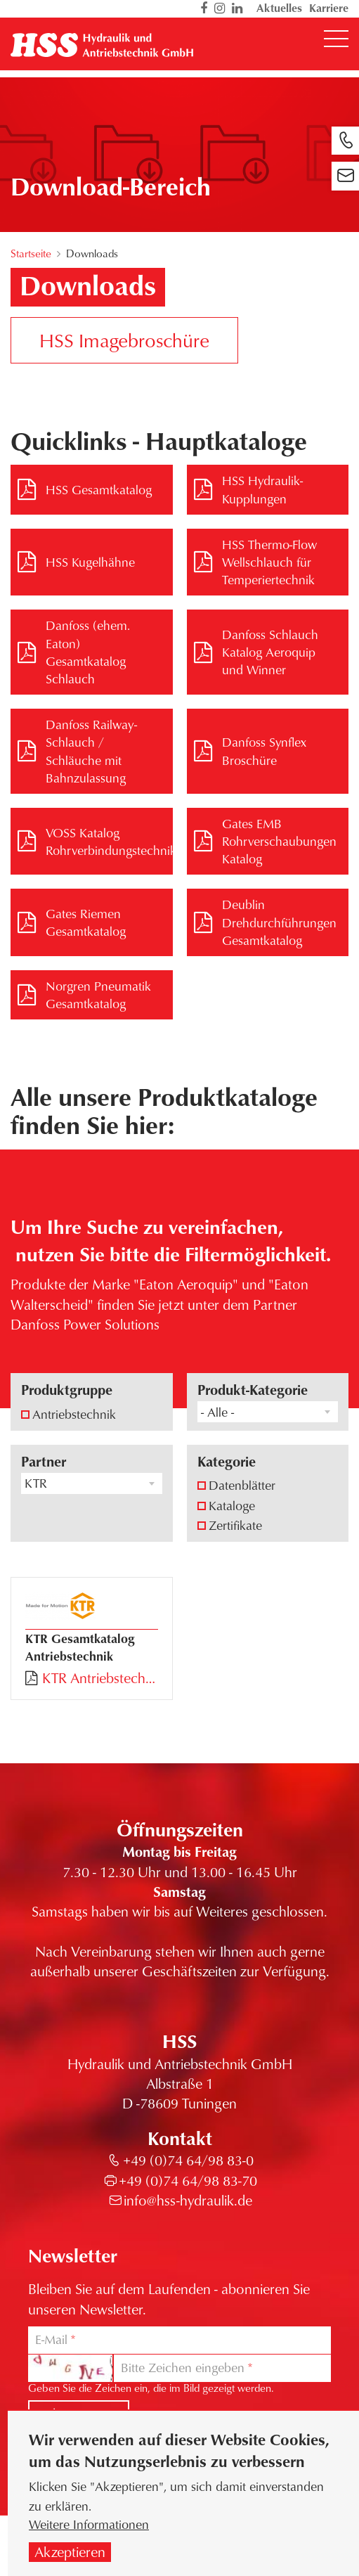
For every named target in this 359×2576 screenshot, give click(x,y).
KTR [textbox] (36, 1483)
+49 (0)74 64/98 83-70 (188, 2180)
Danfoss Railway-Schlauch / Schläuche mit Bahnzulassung (91, 751)
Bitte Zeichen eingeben (182, 2367)
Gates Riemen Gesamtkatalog (86, 922)
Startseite (31, 253)
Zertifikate (235, 1525)
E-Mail (51, 2339)
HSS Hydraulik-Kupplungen (262, 489)
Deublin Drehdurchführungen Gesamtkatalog (279, 921)
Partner (43, 1461)
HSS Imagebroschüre (124, 340)
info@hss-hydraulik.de (188, 2200)
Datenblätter (242, 1485)
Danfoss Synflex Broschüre (264, 750)
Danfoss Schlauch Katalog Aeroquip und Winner (270, 651)
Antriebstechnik (74, 1414)
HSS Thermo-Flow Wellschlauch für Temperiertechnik (269, 561)
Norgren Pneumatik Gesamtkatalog (98, 994)
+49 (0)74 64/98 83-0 (188, 2160)
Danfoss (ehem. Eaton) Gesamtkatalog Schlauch (88, 652)
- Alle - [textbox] (217, 1412)
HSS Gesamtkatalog (99, 489)
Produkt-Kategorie (252, 1389)
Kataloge (232, 1505)
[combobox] (268, 1411)
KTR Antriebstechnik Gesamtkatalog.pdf (100, 1678)
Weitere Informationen (89, 2528)
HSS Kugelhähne (90, 562)
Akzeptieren (69, 2555)
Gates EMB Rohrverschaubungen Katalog (279, 841)
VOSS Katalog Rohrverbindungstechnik (109, 841)
